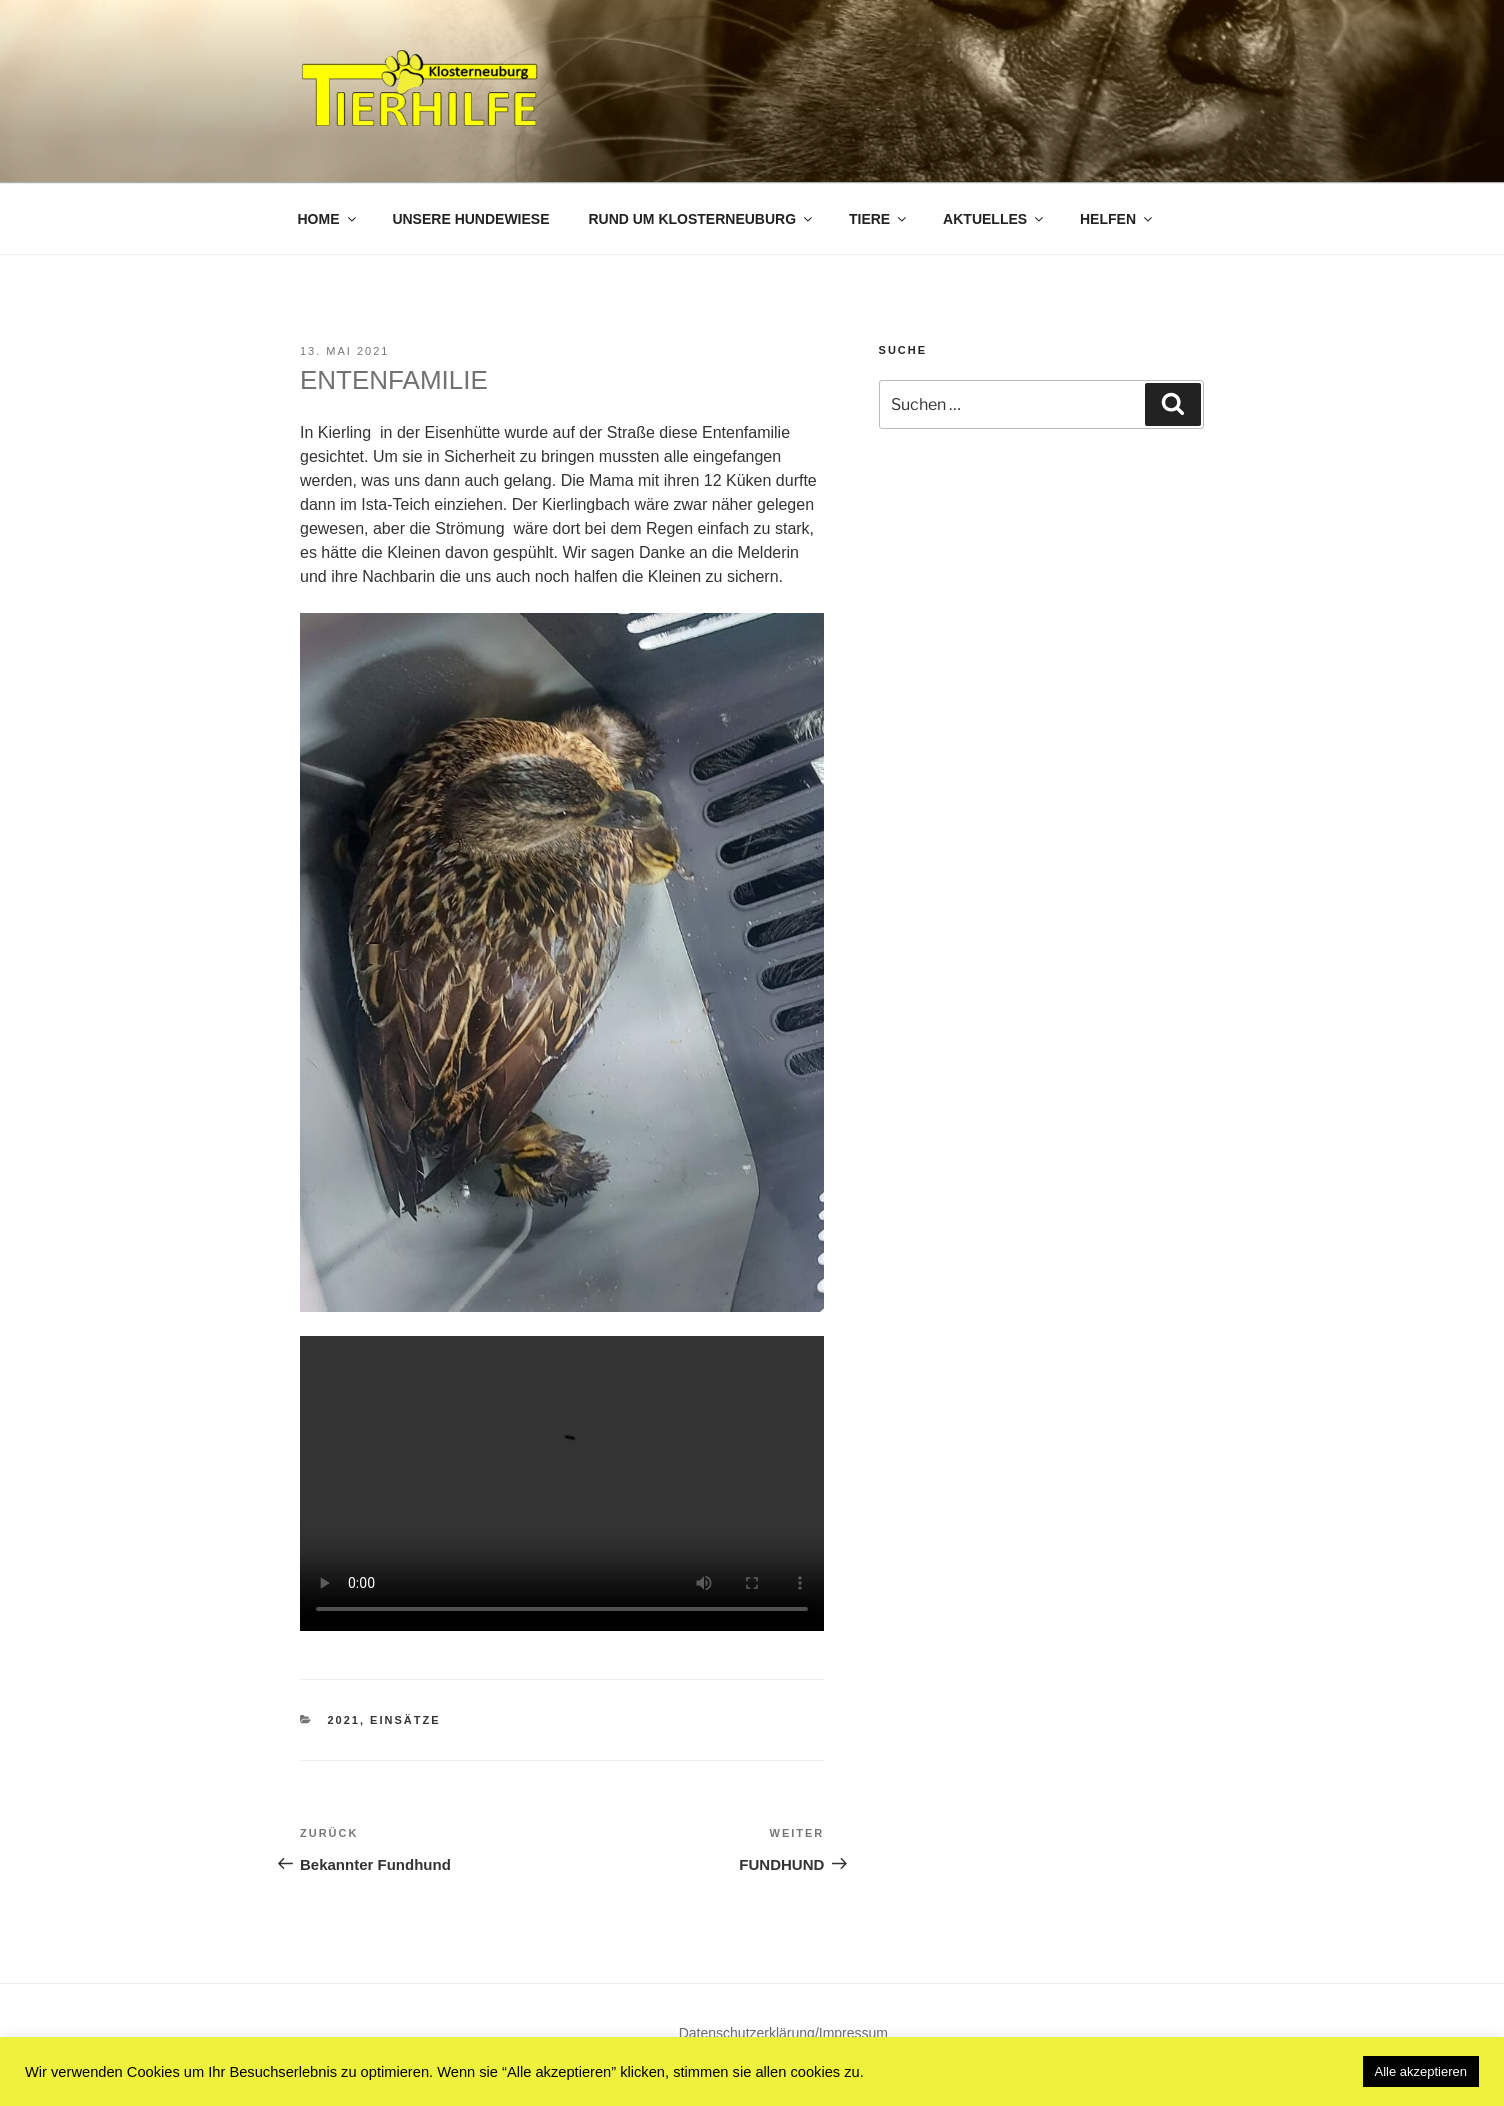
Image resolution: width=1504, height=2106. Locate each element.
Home (328, 219)
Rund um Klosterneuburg (701, 219)
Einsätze (405, 1720)
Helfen (1117, 219)
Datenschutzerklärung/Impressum (783, 2033)
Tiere (879, 219)
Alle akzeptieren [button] (1421, 2071)
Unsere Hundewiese (470, 219)
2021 (344, 1720)
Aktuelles (994, 219)
